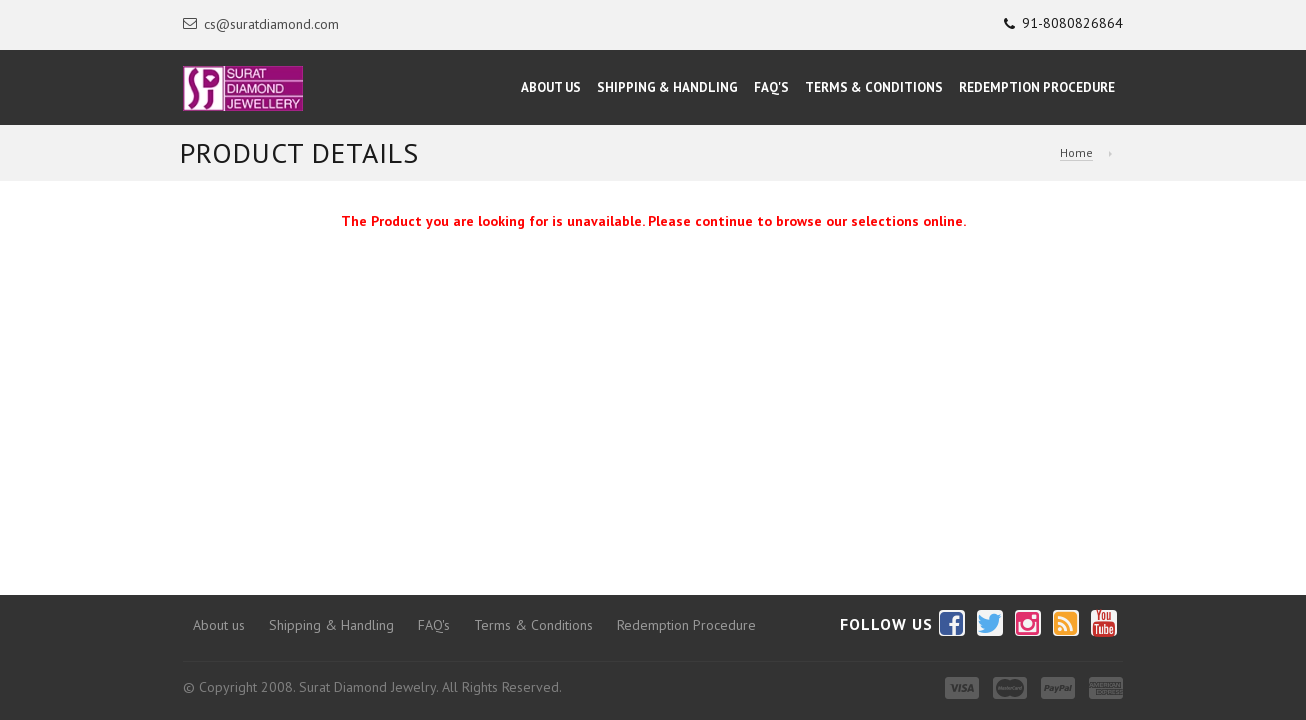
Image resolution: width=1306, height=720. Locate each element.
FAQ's (771, 87)
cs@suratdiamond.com (261, 24)
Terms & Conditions (874, 87)
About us (219, 625)
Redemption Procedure (1037, 87)
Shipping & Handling (667, 87)
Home (1076, 152)
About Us (551, 87)
